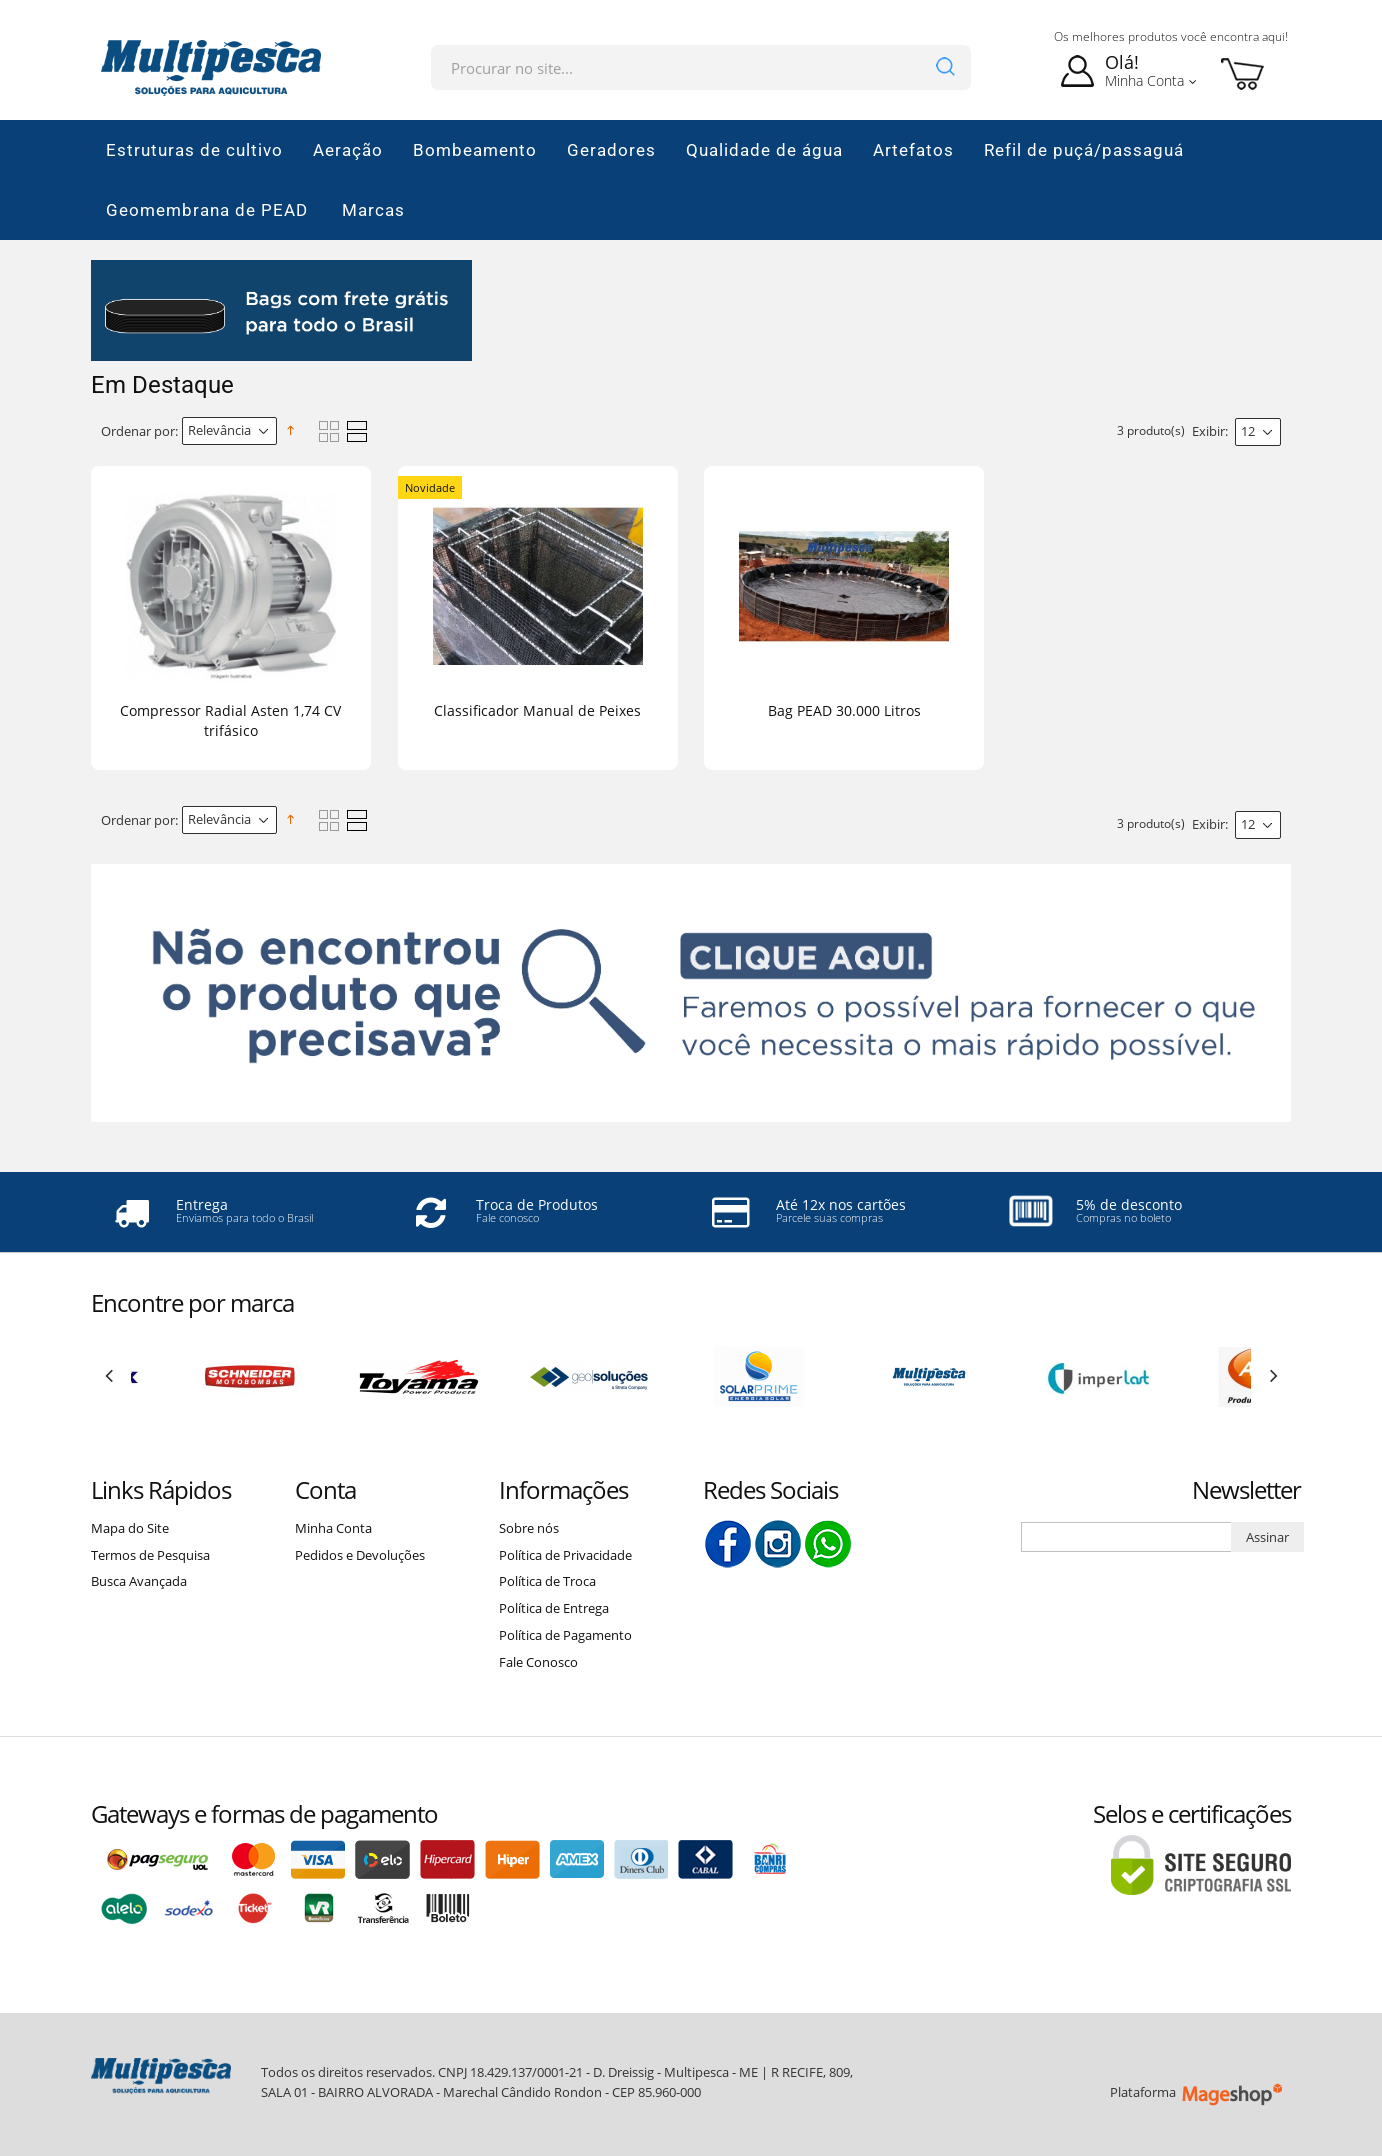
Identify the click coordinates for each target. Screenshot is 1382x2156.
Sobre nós (529, 1528)
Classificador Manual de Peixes (537, 710)
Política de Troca (547, 1581)
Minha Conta (333, 1528)
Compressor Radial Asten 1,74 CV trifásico (230, 720)
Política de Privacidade (565, 1555)
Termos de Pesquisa (150, 1555)
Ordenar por (138, 431)
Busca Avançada (139, 1581)
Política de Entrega (554, 1608)
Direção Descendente (294, 431)
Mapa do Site (130, 1528)
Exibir (1208, 431)
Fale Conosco (538, 1662)
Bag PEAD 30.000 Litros (844, 710)
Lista (357, 431)
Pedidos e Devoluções (360, 1555)
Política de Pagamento (565, 1635)
